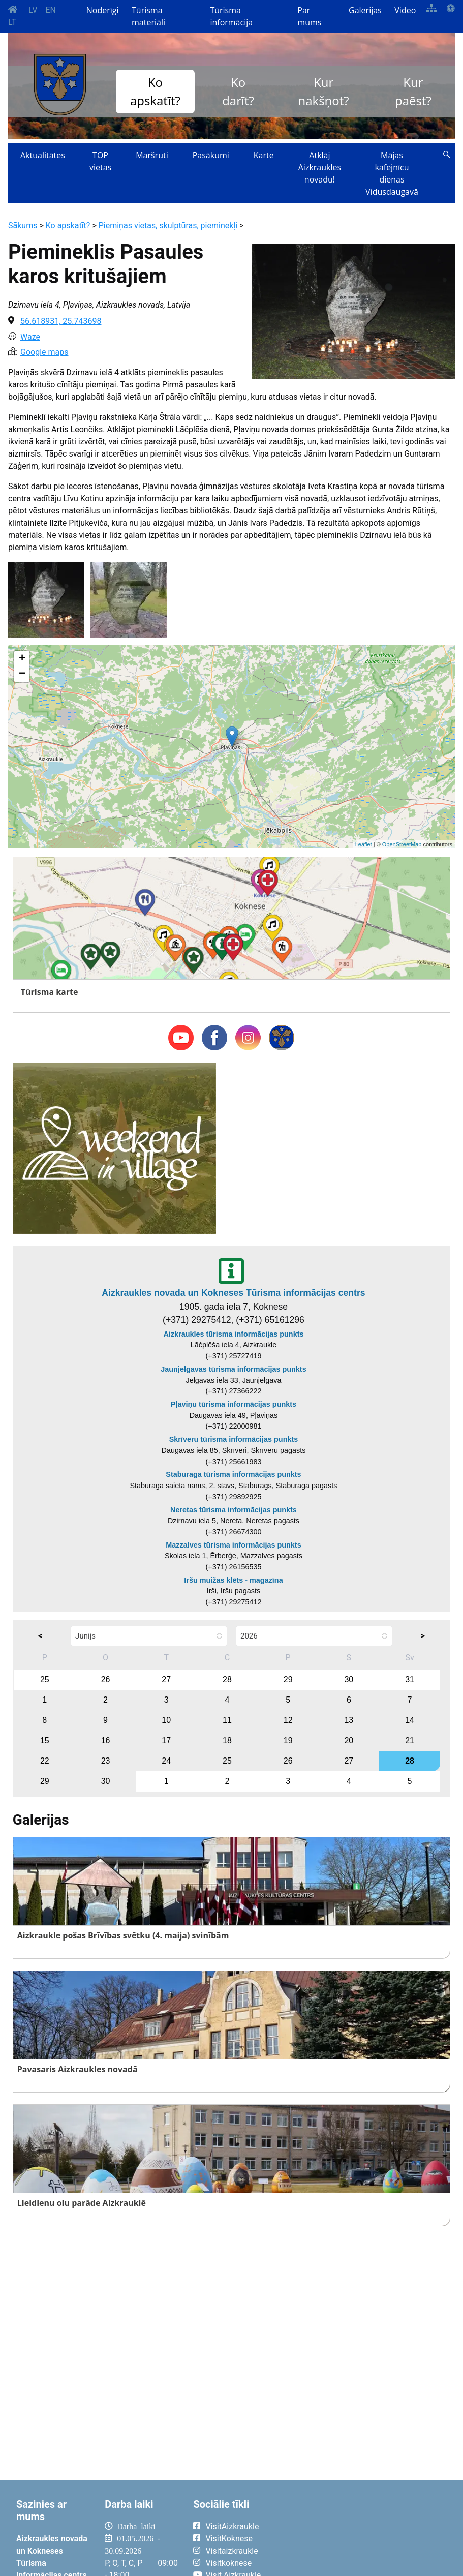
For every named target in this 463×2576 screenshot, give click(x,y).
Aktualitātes (42, 155)
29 (288, 1679)
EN (50, 10)
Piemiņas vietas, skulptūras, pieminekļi (168, 225)
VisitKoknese (229, 2538)
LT (12, 22)
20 (348, 1740)
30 (348, 1679)
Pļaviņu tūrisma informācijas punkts (233, 1404)
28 (227, 1679)
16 (105, 1740)
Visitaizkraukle (231, 2551)
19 (288, 1740)
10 (166, 1720)
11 (227, 1720)
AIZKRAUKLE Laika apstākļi (364, 2534)
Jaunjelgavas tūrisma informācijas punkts (233, 1369)
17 (166, 1740)
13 (348, 1720)
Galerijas (365, 10)
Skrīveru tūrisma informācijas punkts (233, 1439)
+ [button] (22, 658)
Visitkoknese (228, 2563)
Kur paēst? (413, 91)
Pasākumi (211, 155)
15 (44, 1740)
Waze (30, 337)
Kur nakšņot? (323, 91)
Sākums (22, 225)
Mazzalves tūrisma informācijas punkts (233, 1545)
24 (166, 1760)
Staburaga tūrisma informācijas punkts (233, 1474)
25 (44, 1679)
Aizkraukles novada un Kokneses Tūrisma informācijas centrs (233, 1293)
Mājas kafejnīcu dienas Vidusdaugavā (391, 173)
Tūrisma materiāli (148, 16)
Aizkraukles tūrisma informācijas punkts (234, 1334)
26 (105, 1679)
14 (409, 1720)
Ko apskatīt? (155, 91)
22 (44, 1760)
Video (405, 10)
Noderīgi (102, 10)
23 (105, 1760)
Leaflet (363, 844)
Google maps (44, 352)
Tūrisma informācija (231, 16)
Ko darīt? (238, 91)
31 (409, 1679)
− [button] (22, 674)
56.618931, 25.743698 (60, 321)
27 (166, 1679)
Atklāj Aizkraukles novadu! (319, 167)
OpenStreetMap (402, 844)
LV (32, 10)
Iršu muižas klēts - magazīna (233, 1580)
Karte (264, 155)
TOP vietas (100, 161)
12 (288, 1720)
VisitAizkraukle (232, 2526)
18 (227, 1740)
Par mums (309, 16)
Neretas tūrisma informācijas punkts (233, 1510)
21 (409, 1740)
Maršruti (152, 155)
